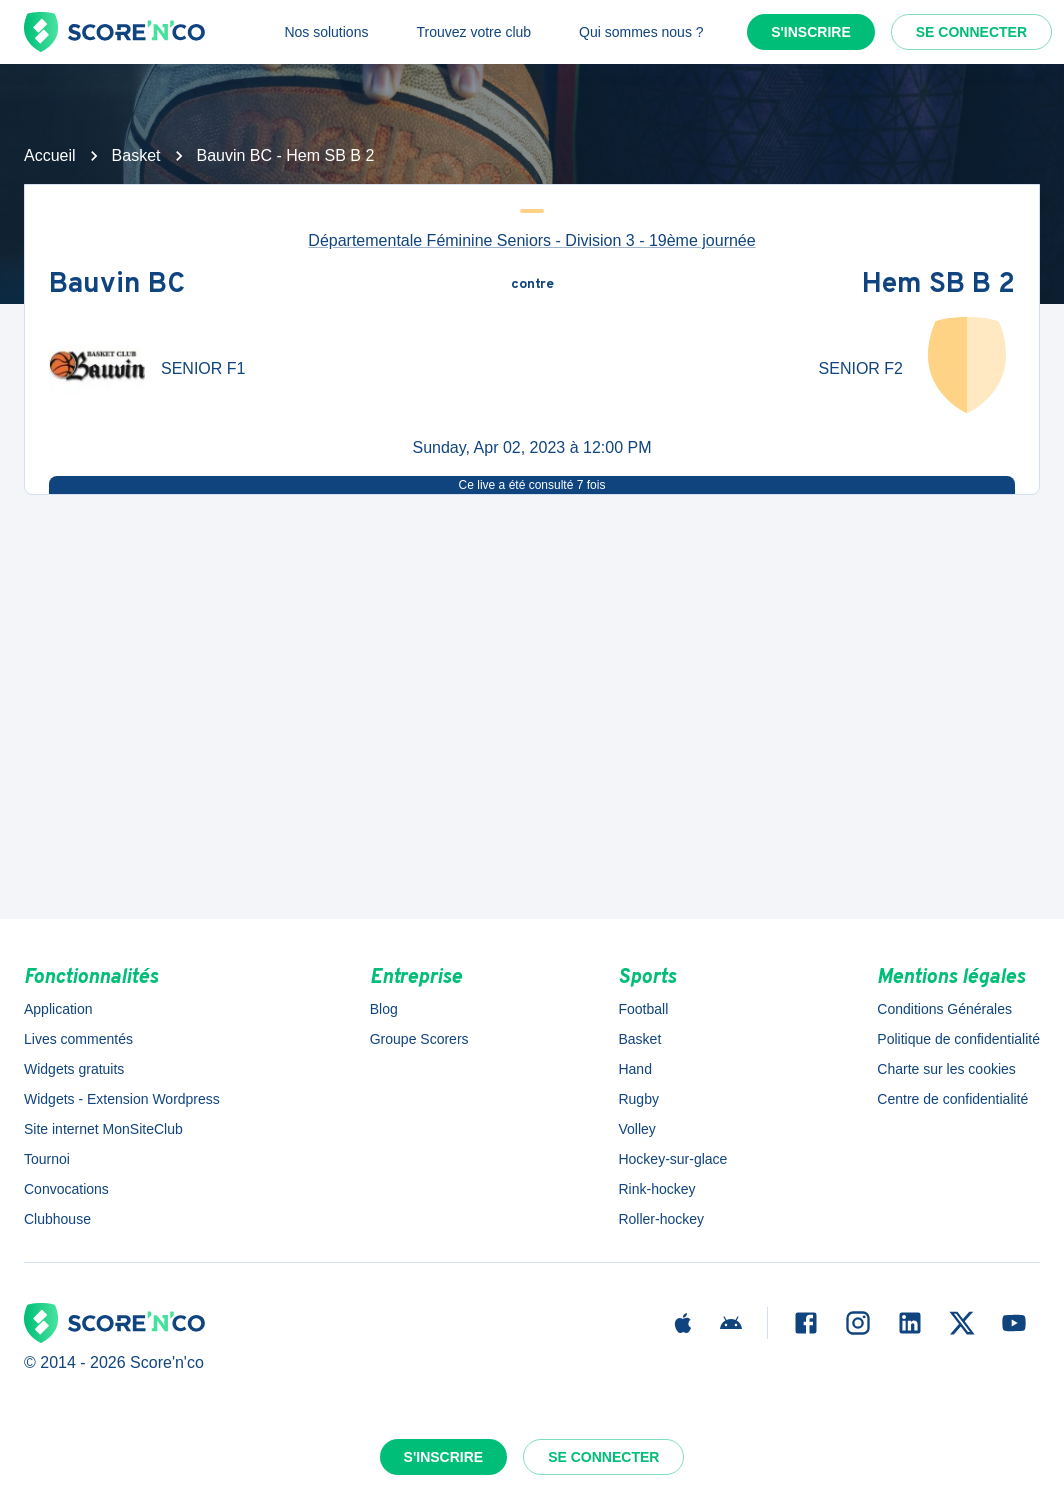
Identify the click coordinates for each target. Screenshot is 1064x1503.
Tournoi (47, 1159)
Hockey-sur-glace (672, 1159)
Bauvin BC (117, 285)
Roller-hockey (661, 1219)
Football (643, 1009)
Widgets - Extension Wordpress (122, 1099)
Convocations (66, 1189)
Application (58, 1009)
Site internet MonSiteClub (103, 1129)
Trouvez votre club (473, 32)
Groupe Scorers (419, 1039)
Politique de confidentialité (958, 1039)
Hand (634, 1069)
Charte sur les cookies (946, 1069)
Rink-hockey (656, 1189)
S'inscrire (811, 32)
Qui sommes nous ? (641, 32)
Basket (136, 155)
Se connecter (971, 32)
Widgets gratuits (74, 1069)
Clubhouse (57, 1219)
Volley (636, 1129)
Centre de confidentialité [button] (952, 1099)
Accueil (50, 155)
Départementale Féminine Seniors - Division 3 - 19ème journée (531, 240)
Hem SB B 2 (938, 285)
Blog (384, 1009)
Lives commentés (78, 1039)
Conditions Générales (944, 1009)
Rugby (638, 1099)
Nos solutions (326, 32)
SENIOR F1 (203, 368)
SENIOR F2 (861, 368)
